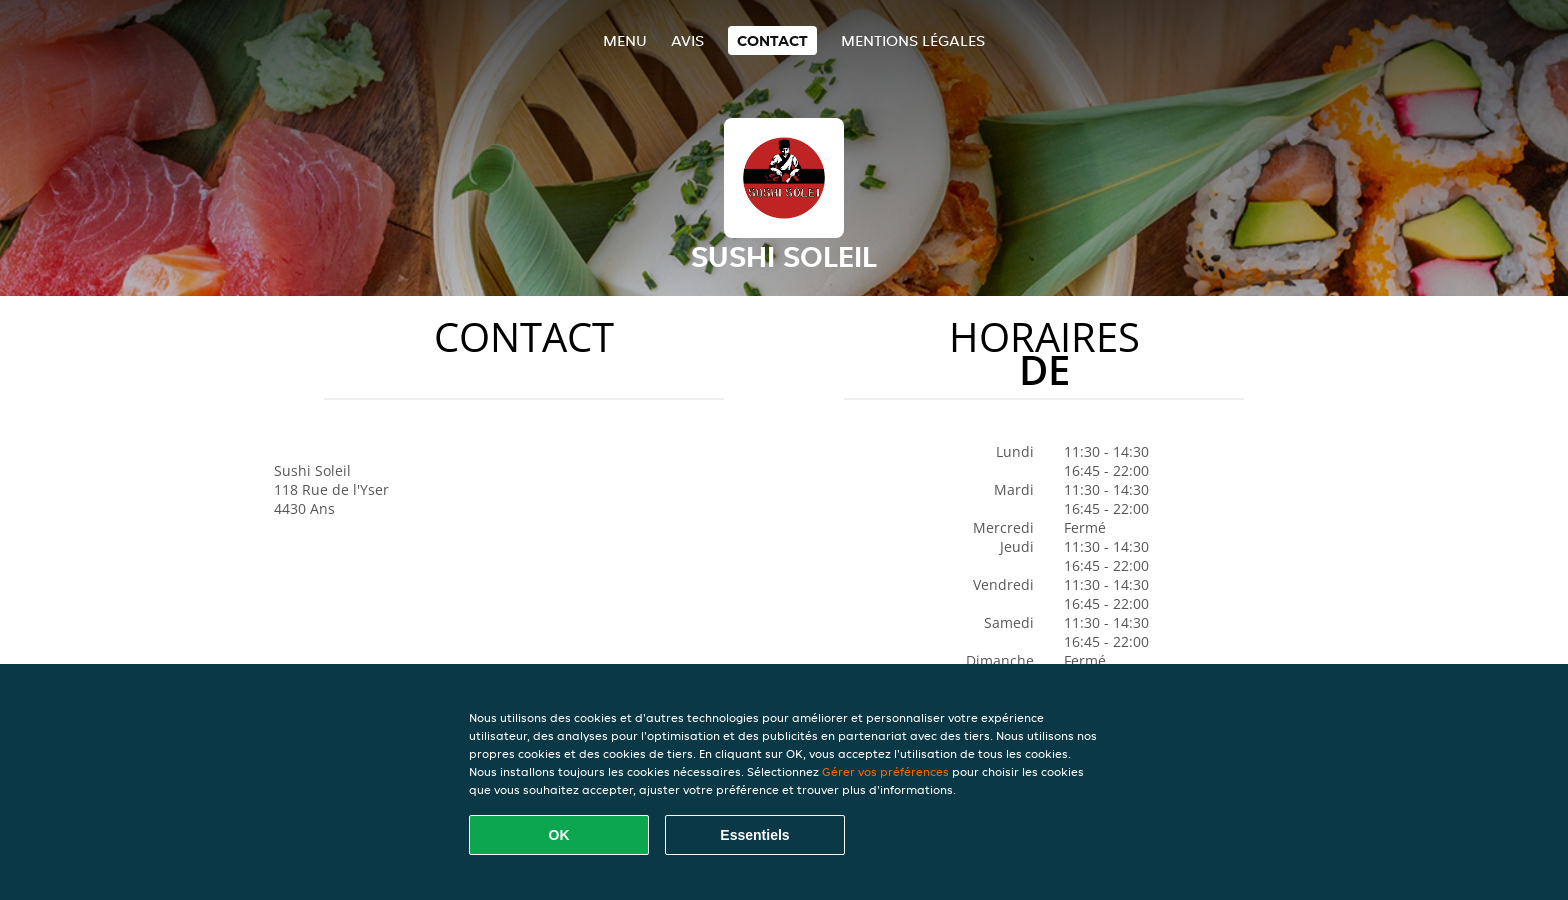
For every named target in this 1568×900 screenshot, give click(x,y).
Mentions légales (913, 40)
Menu (625, 40)
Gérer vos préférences (885, 771)
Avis (687, 40)
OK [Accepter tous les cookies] (559, 835)
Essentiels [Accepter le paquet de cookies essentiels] (754, 835)
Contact (772, 40)
